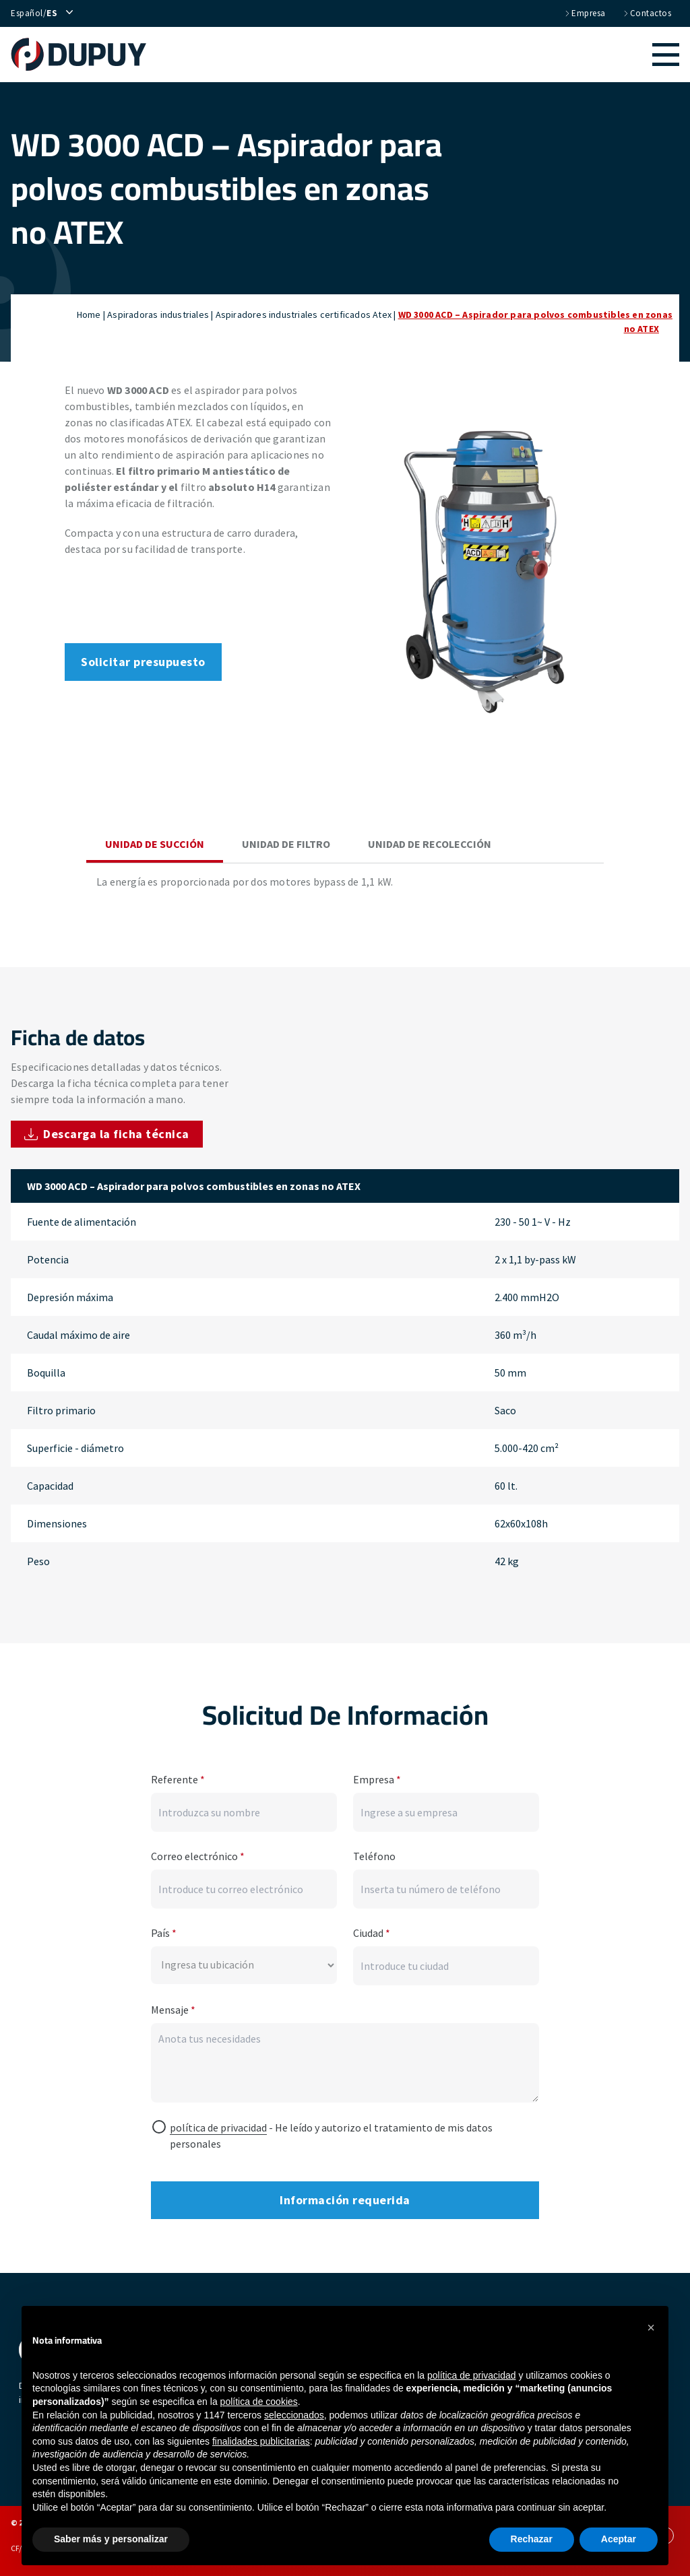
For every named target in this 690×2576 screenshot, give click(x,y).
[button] (419, 54)
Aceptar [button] (618, 2539)
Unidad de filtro (286, 844)
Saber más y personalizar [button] (111, 2539)
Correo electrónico (198, 1853)
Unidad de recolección (429, 844)
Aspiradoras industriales (158, 314)
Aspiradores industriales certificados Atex (303, 314)
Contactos (647, 13)
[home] (85, 54)
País (164, 1930)
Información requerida (345, 2197)
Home (89, 314)
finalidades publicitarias (261, 2441)
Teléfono (374, 1853)
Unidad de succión (154, 844)
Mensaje (173, 2007)
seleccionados (294, 2415)
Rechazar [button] (532, 2539)
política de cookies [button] (259, 2401)
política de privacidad (218, 2125)
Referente (178, 1776)
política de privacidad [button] (471, 2375)
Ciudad (371, 1930)
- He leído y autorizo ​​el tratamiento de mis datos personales (331, 2133)
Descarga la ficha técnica (106, 1134)
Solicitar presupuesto (143, 661)
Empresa (584, 13)
